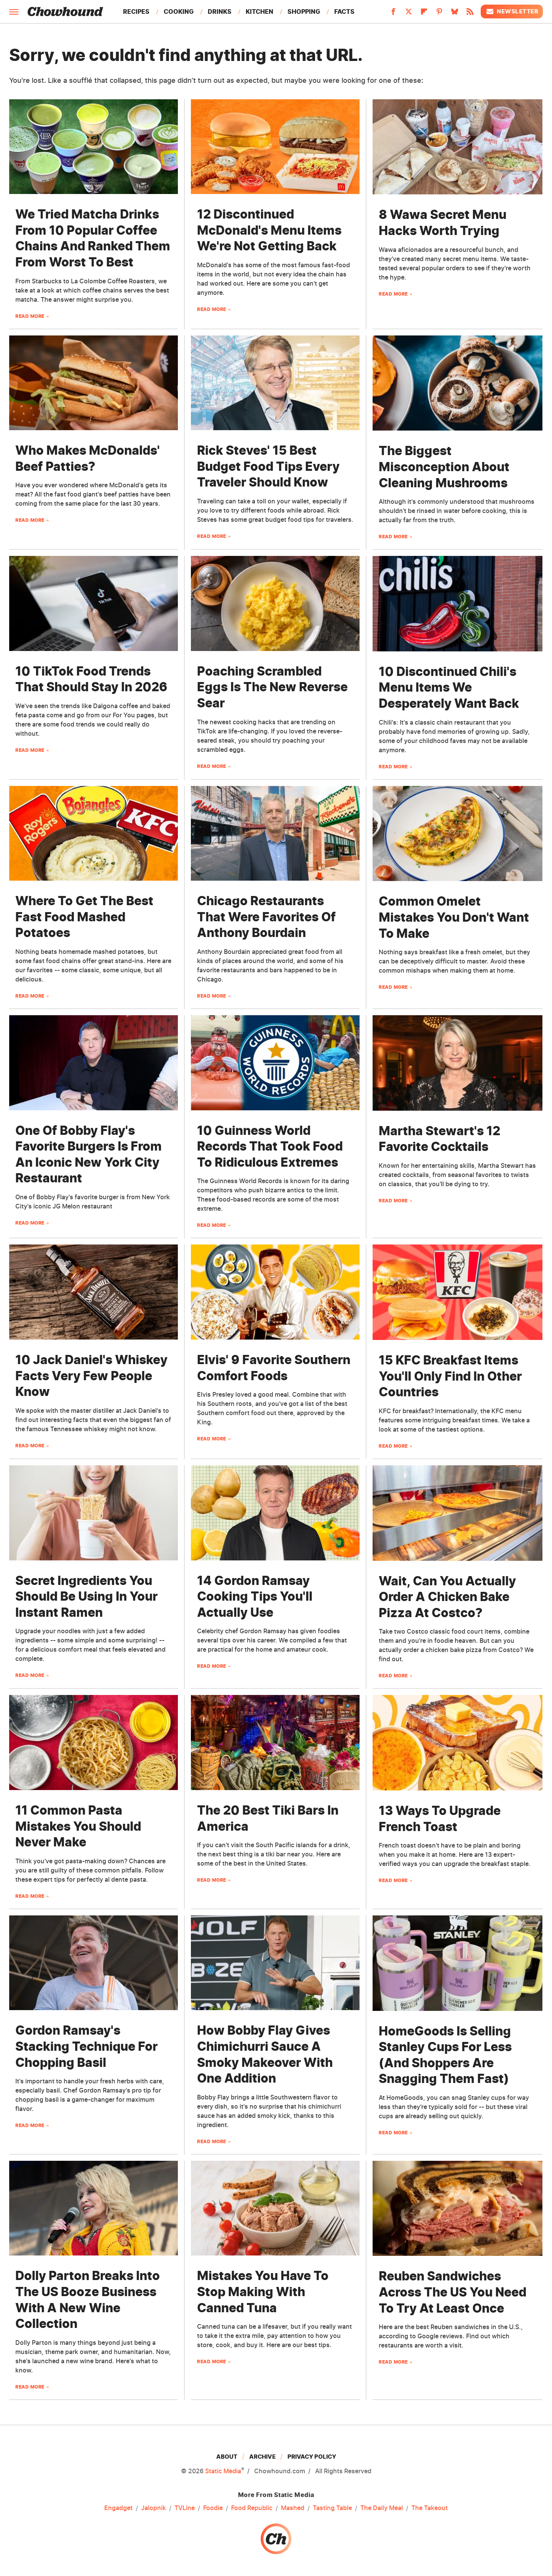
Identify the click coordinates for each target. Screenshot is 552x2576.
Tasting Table (332, 2508)
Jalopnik (153, 2508)
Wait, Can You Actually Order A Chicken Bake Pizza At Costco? (447, 1596)
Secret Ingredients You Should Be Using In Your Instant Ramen (86, 1596)
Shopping (304, 11)
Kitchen (259, 11)
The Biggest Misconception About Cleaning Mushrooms (444, 466)
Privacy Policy (312, 2456)
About (226, 2456)
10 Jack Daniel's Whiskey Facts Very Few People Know (91, 1375)
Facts (344, 11)
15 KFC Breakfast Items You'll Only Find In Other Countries (450, 1376)
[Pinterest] (439, 14)
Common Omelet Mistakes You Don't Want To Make (454, 917)
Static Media (223, 2471)
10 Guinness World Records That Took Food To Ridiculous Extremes (270, 1146)
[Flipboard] (424, 14)
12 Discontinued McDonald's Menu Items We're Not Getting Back (269, 230)
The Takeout (429, 2508)
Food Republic (252, 2508)
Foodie (213, 2508)
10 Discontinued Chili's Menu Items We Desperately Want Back (449, 687)
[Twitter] (408, 14)
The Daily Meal (381, 2508)
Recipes (136, 11)
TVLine (184, 2508)
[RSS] (470, 14)
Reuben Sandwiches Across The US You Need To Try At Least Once (452, 2292)
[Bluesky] (454, 14)
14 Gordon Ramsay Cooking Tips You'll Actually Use (254, 1596)
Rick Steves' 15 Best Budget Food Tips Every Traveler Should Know (268, 466)
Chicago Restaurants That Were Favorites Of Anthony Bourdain (266, 916)
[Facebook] (393, 14)
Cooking (179, 11)
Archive (262, 2456)
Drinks (220, 11)
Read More (29, 316)
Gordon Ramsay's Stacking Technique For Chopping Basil (86, 2046)
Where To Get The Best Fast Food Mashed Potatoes (84, 916)
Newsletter (511, 11)
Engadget (118, 2508)
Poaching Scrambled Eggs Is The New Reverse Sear (272, 687)
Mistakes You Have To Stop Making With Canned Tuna (263, 2291)
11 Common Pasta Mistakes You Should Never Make (78, 1826)
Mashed (292, 2508)
